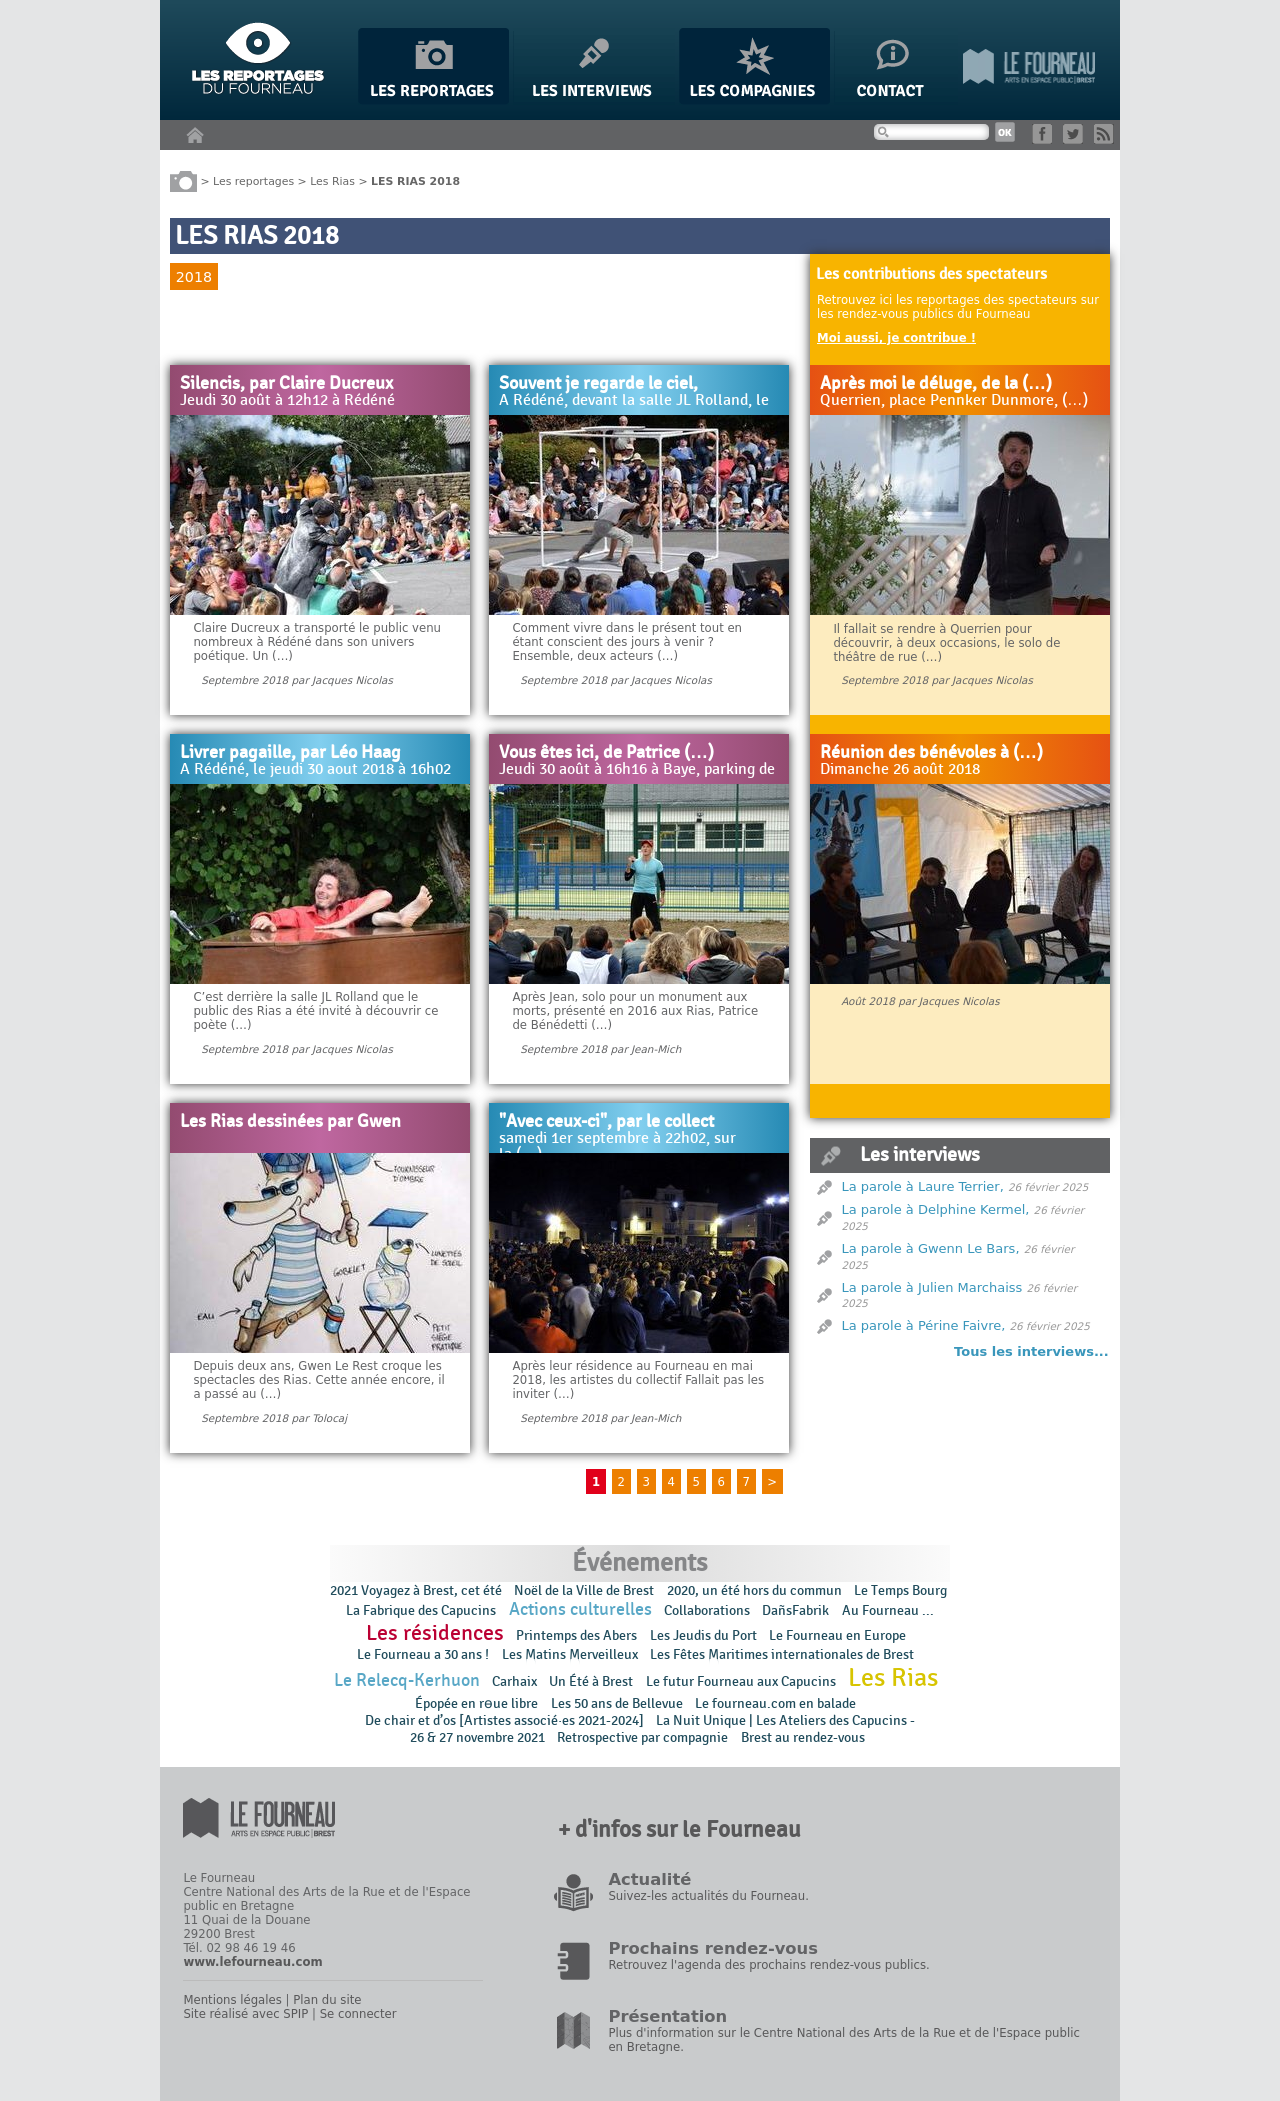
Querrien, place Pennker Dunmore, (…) (954, 401)
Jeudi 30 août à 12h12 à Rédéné (287, 401)
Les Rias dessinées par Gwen (290, 1122)
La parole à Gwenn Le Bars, (931, 1248)
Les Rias (332, 180)
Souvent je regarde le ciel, (598, 384)
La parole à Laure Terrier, (923, 1186)
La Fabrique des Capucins (421, 1610)
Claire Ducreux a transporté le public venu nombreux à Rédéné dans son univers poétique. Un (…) (317, 642)
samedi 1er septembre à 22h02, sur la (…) (617, 1146)
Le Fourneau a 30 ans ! (423, 1654)
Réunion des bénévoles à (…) (931, 753)
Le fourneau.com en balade (775, 1703)
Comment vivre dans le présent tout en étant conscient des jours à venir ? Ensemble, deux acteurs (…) (627, 642)
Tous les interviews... (1031, 1351)
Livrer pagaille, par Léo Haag (290, 753)
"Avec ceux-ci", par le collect (606, 1122)
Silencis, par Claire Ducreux (286, 384)
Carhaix (514, 1681)
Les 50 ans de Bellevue (617, 1703)
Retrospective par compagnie (642, 1737)
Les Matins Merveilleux (570, 1654)
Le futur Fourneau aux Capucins (741, 1681)
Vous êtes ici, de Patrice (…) (606, 753)
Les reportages (253, 180)
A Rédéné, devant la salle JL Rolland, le (634, 401)
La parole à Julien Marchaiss (932, 1287)
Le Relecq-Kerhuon (407, 1680)
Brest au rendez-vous (803, 1737)
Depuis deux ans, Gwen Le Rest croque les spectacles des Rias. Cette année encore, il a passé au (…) (318, 1380)
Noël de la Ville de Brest (584, 1590)
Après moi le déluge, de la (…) (936, 384)
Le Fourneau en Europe (837, 1635)
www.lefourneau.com (252, 1962)
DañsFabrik (795, 1610)
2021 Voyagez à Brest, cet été (416, 1590)
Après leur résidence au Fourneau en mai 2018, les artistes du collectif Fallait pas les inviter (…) (638, 1380)
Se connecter (358, 2014)
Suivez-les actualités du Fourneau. (708, 1896)
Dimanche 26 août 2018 (900, 770)
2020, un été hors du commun (754, 1590)
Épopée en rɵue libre (476, 1703)
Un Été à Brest (591, 1681)
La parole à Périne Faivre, (924, 1325)
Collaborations (707, 1610)
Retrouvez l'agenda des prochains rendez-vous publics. (768, 1965)
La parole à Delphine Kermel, (936, 1209)
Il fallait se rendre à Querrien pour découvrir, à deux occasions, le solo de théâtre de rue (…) (946, 643)
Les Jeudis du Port (703, 1635)
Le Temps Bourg (902, 1590)
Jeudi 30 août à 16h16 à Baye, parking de (637, 770)
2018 (194, 277)
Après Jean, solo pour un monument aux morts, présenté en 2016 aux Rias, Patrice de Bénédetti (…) (635, 1011)
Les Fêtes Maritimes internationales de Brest (782, 1654)
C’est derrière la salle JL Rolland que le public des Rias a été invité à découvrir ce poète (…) (315, 1011)
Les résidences (435, 1633)
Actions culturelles (580, 1609)
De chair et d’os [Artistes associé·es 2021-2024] (504, 1720)
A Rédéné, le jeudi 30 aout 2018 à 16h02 (315, 770)
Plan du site (327, 2000)
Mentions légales (232, 2000)
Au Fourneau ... (888, 1610)
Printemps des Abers (576, 1635)
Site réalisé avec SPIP (245, 2014)
